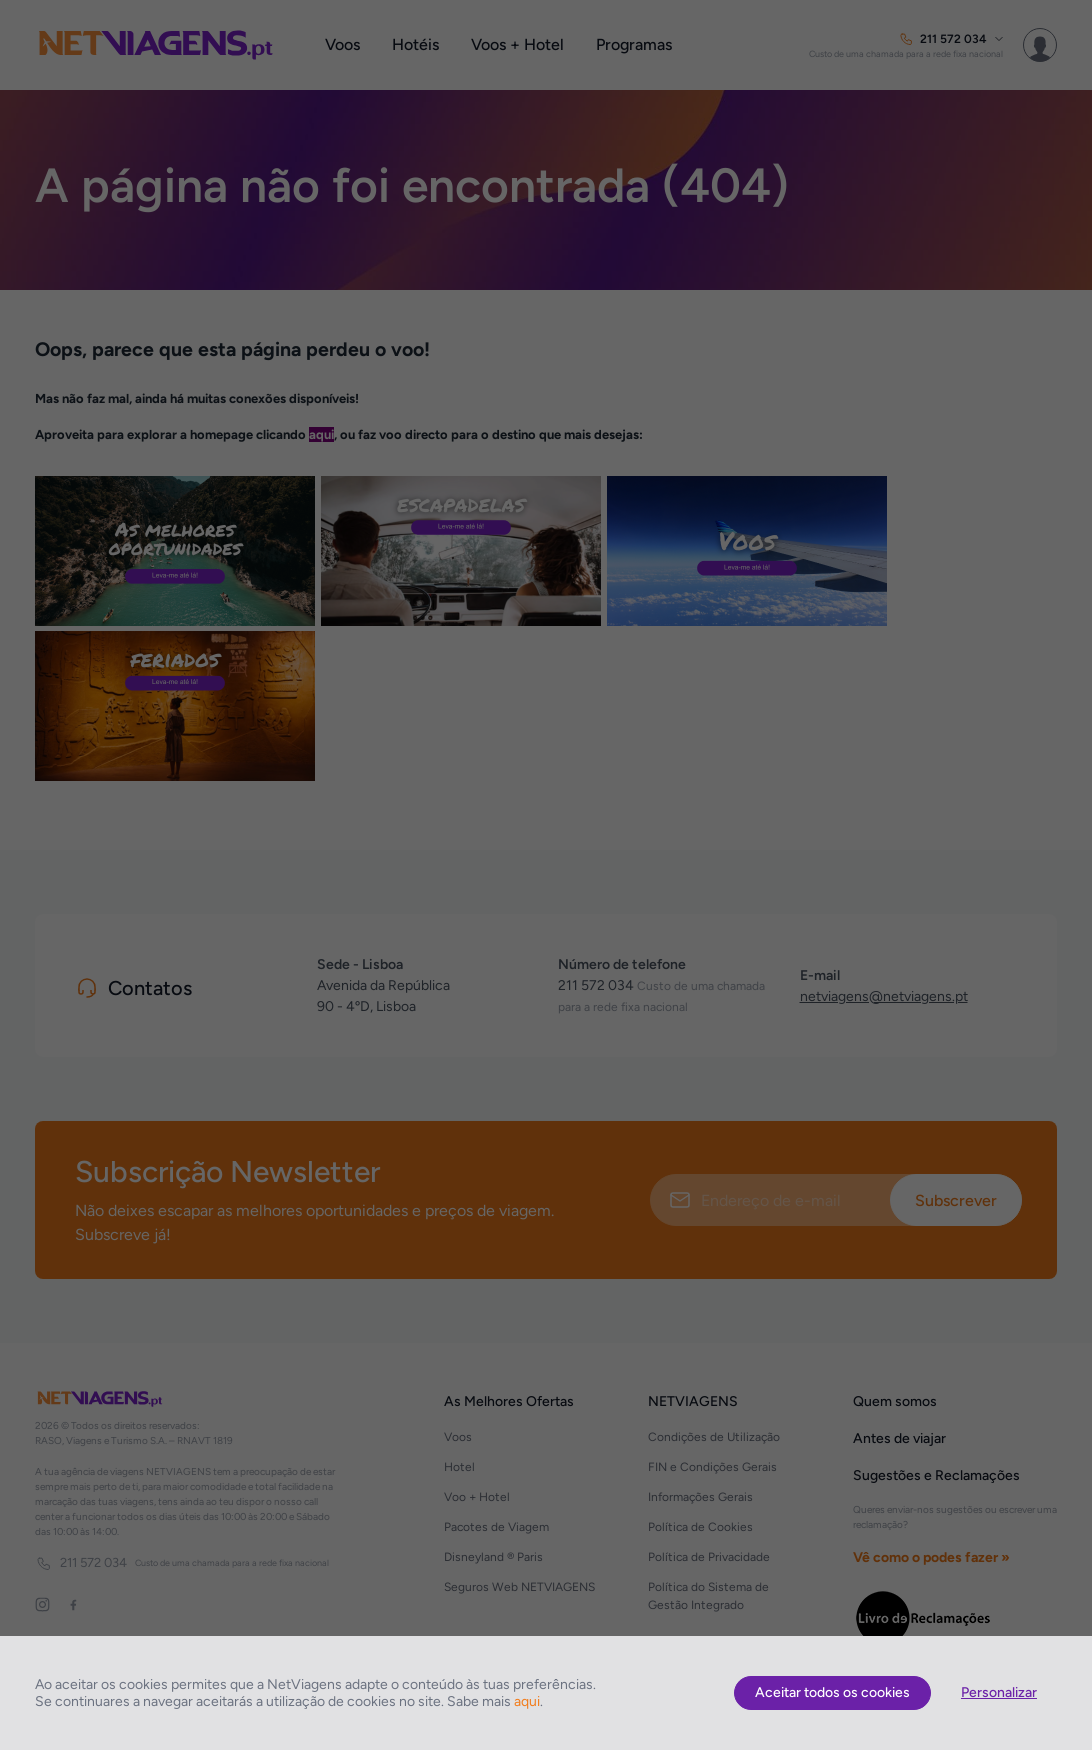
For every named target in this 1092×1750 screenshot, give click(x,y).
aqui (527, 1701)
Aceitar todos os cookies (832, 1692)
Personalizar (999, 1692)
